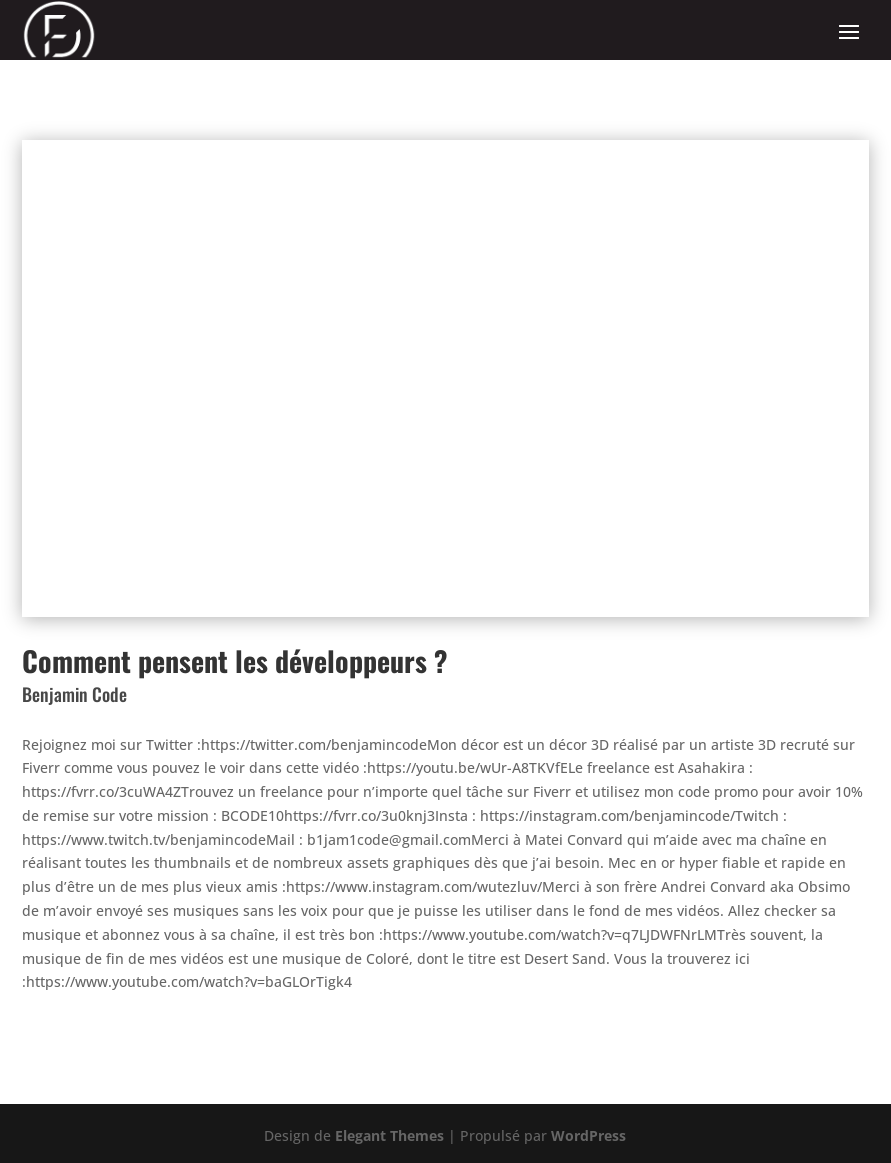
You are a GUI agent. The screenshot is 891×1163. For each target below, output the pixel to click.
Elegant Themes (389, 1135)
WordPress (588, 1135)
